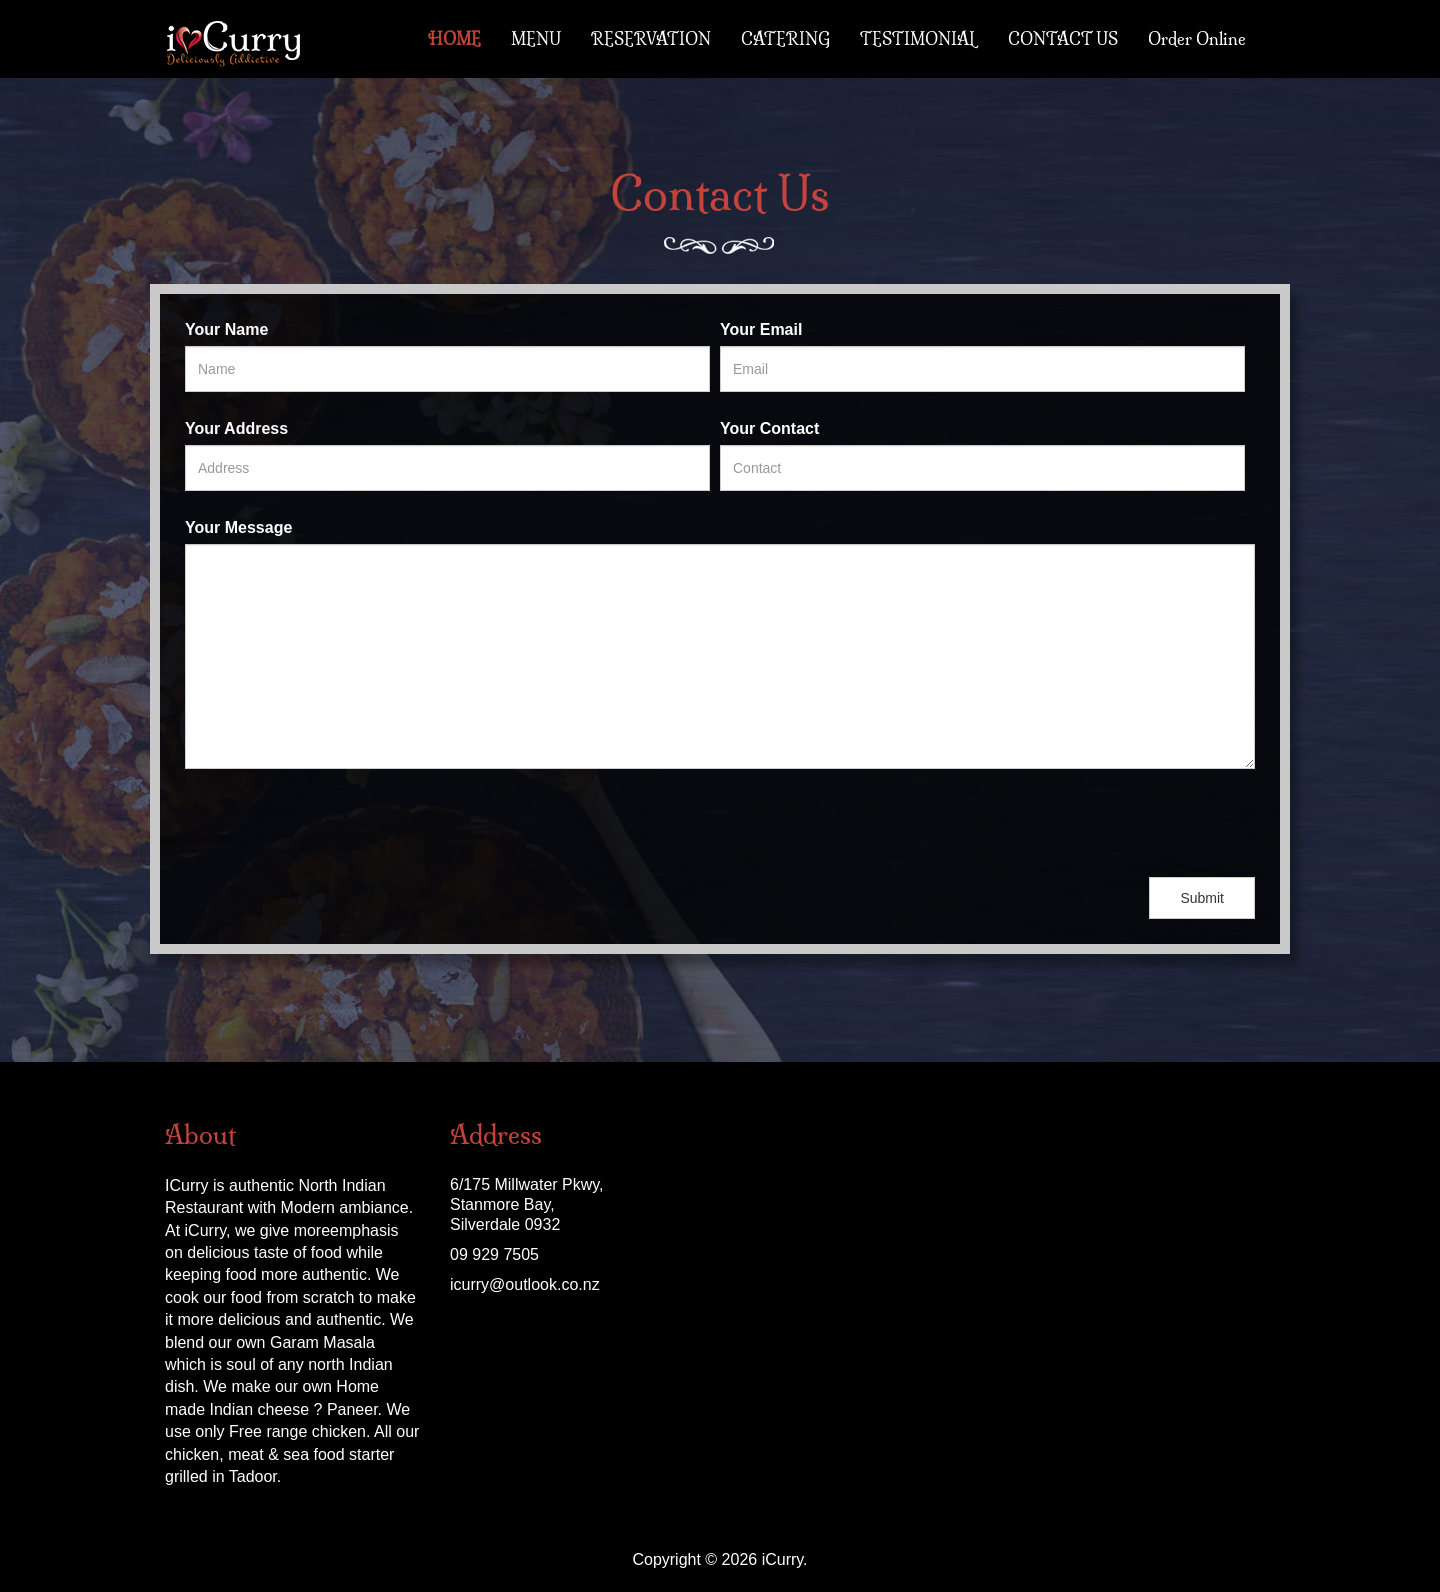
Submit (1202, 898)
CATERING (785, 39)
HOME (454, 39)
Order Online (1197, 39)
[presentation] (337, 823)
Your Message (238, 527)
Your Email (761, 329)
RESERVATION (651, 39)
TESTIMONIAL (919, 39)
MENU (536, 39)
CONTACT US (1063, 39)
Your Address (236, 428)
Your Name (226, 329)
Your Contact (769, 428)
